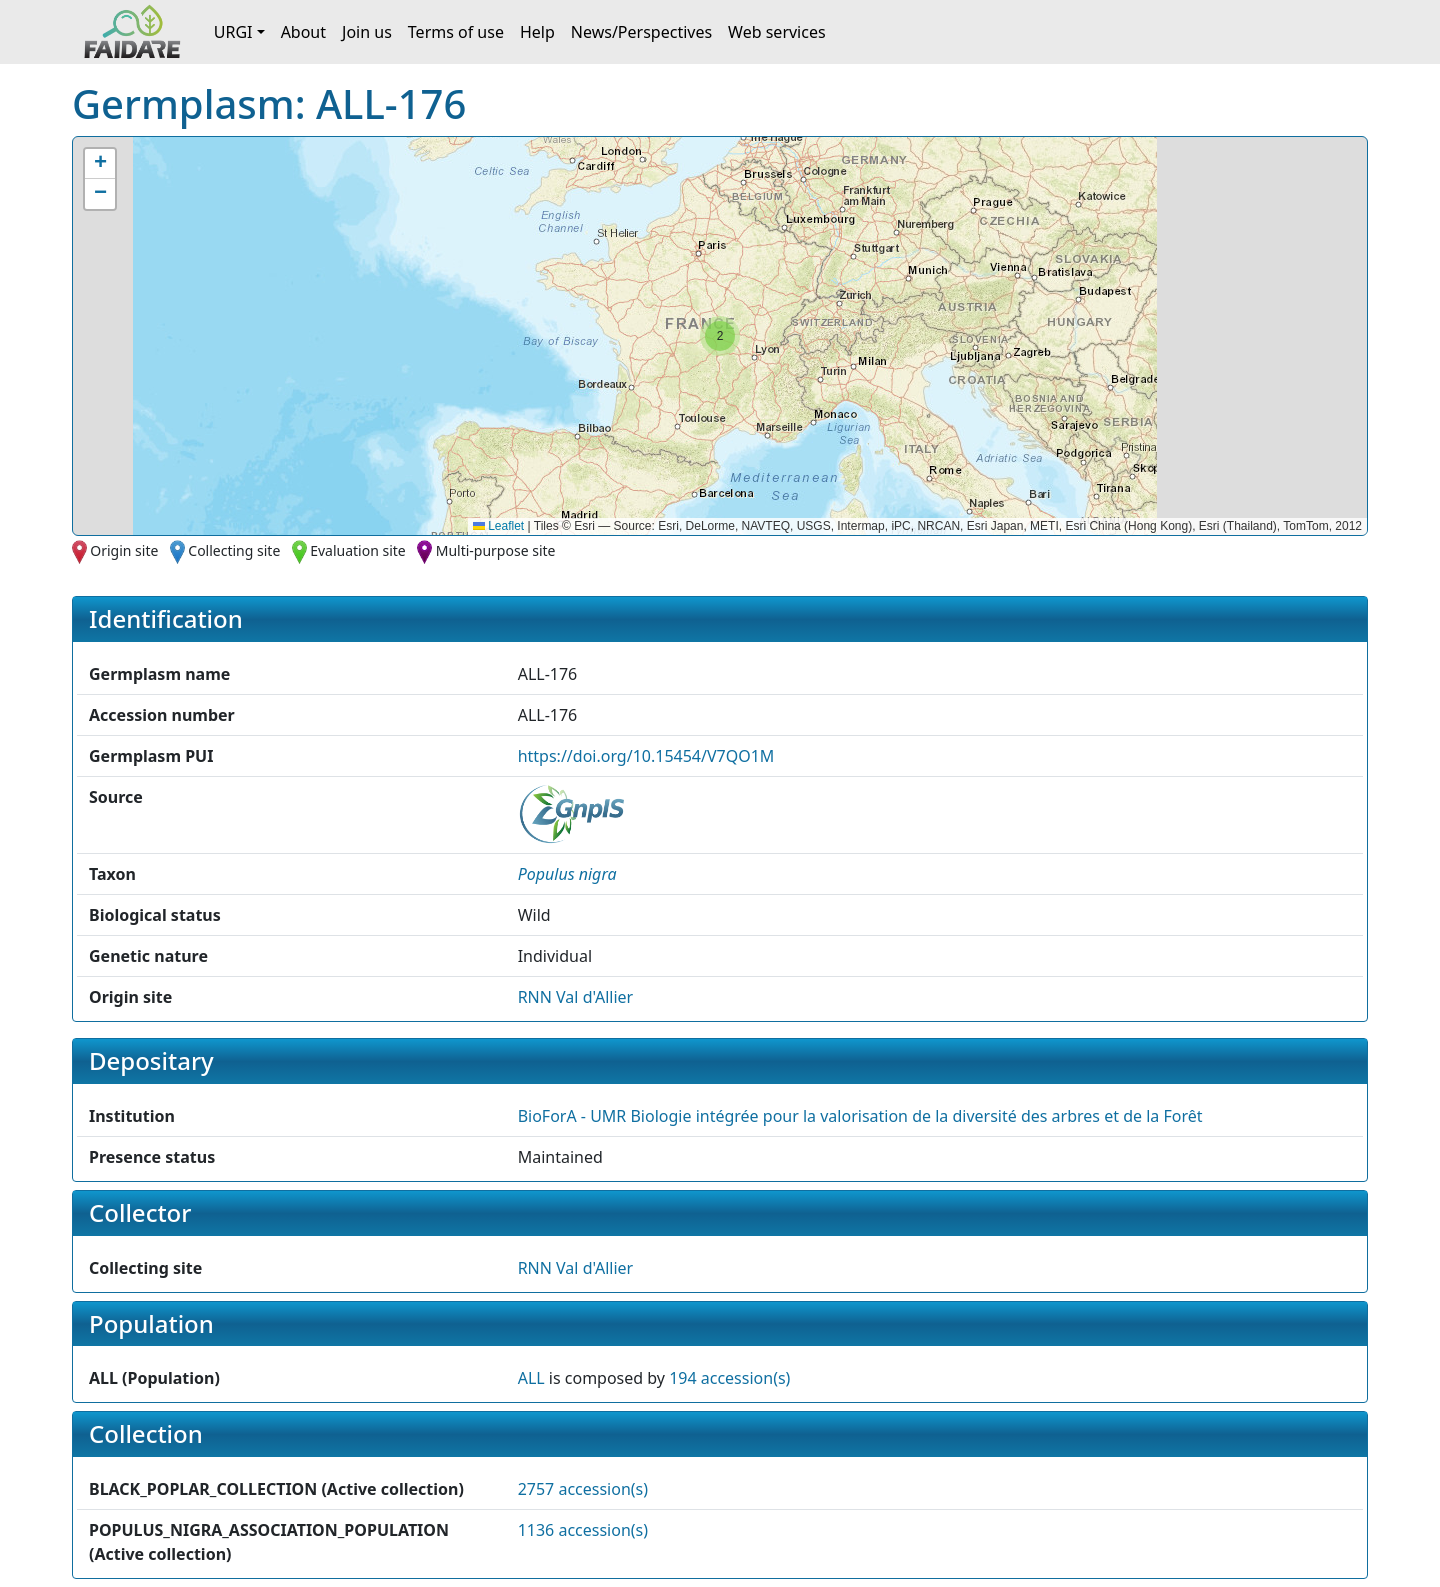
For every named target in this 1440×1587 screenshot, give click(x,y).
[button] (720, 336)
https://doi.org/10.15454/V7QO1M (646, 756)
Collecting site (234, 550)
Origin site (124, 550)
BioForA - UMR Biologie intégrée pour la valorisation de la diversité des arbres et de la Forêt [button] (860, 1116)
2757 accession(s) (583, 1489)
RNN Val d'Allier (576, 997)
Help (537, 32)
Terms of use (456, 32)
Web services (777, 32)
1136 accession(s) (583, 1530)
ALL (531, 1378)
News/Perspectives (641, 32)
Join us (367, 32)
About (303, 32)
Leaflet (498, 526)
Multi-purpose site (496, 550)
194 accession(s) (729, 1378)
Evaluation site (358, 550)
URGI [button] (233, 32)
